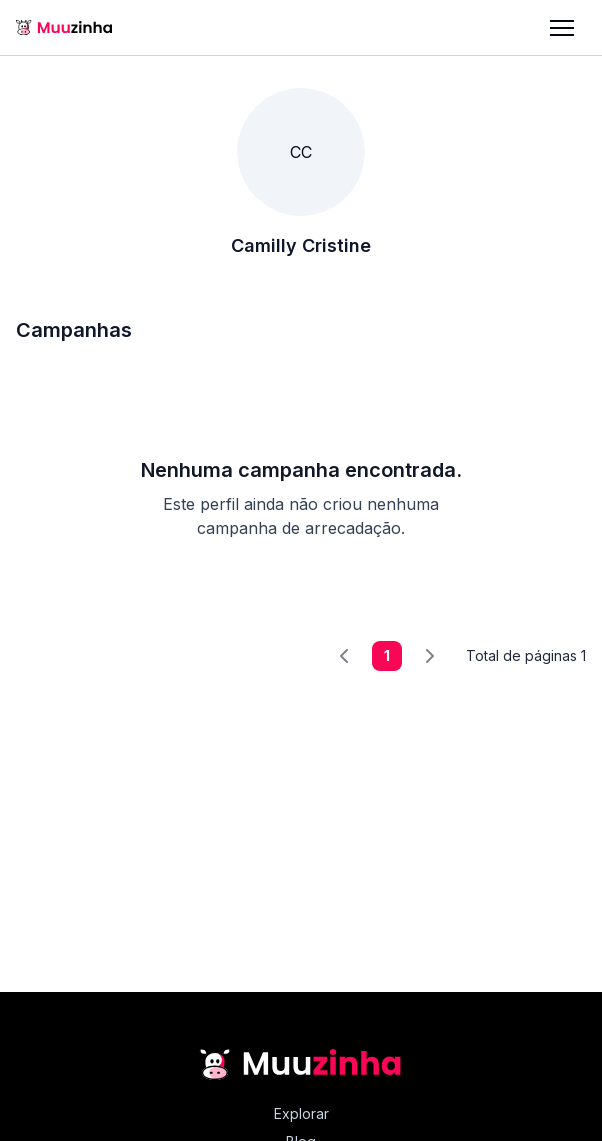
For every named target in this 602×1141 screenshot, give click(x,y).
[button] (562, 28)
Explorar (301, 1113)
